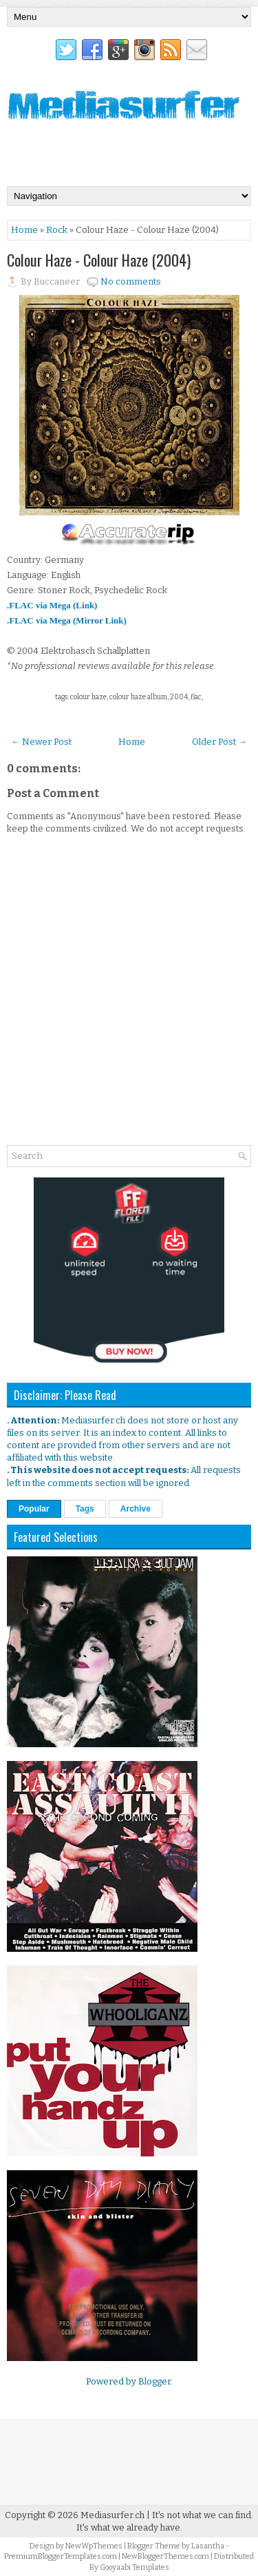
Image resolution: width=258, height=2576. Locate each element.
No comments (130, 281)
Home (24, 230)
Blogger (154, 2381)
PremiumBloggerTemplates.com (60, 2556)
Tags (85, 1509)
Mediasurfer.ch (112, 2515)
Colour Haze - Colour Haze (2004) (99, 260)
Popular (34, 1509)
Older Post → (219, 741)
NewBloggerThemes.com (165, 2556)
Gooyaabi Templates (134, 2567)
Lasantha (207, 2546)
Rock (56, 230)
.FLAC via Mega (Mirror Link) (67, 620)
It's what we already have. (129, 2527)
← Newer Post (41, 741)
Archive (135, 1509)
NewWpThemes (93, 2546)
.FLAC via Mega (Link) (52, 605)
